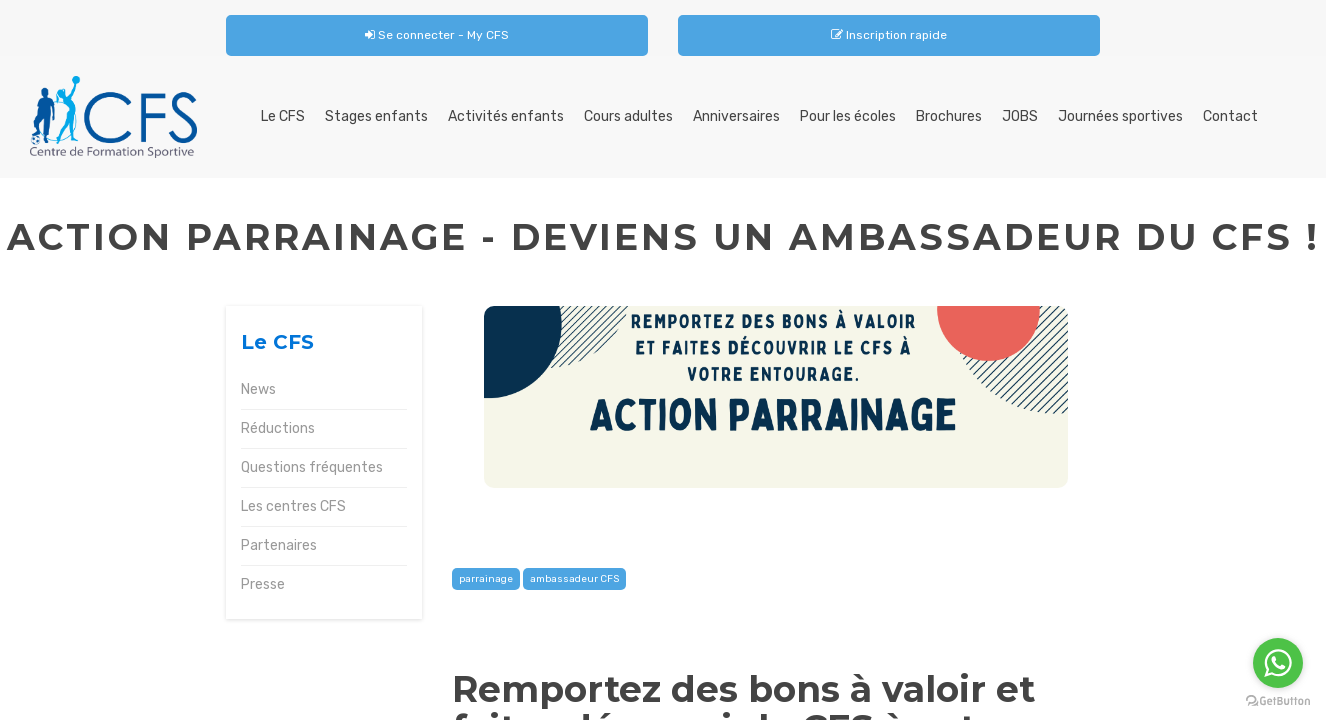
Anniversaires (736, 116)
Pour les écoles (848, 116)
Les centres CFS (293, 506)
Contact (1230, 116)
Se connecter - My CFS (437, 35)
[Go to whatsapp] (1278, 663)
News (258, 389)
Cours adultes (628, 116)
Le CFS (283, 116)
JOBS (1020, 116)
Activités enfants (506, 116)
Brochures (949, 116)
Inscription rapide (889, 35)
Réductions (278, 428)
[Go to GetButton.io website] (1278, 700)
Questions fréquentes (312, 467)
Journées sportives (1120, 116)
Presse (263, 584)
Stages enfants (376, 116)
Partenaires (279, 545)
